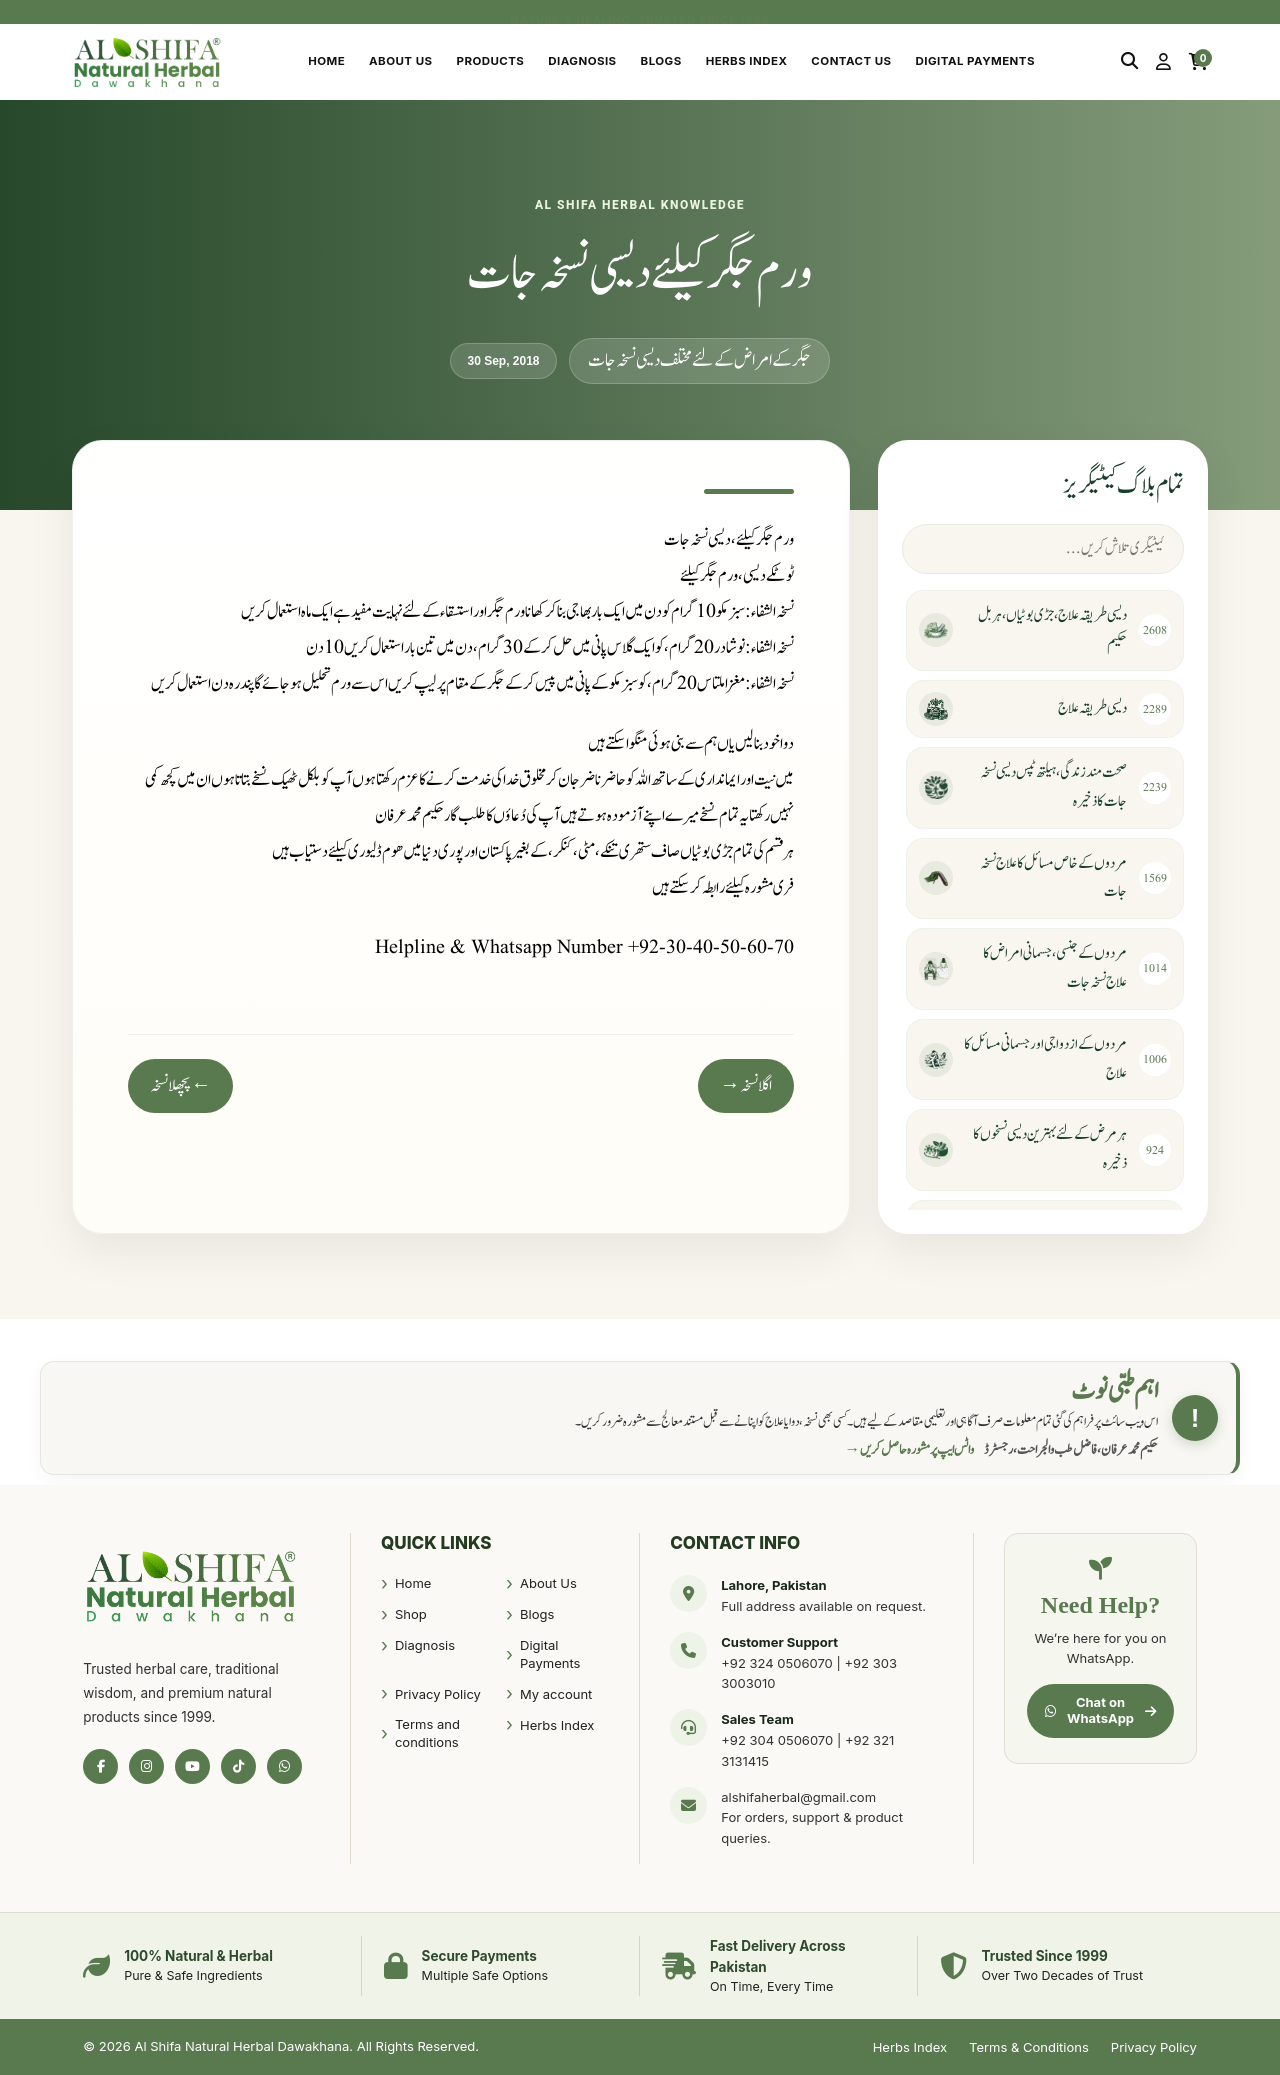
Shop (411, 1614)
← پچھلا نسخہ (180, 1086)
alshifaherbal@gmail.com (798, 1797)
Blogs (661, 61)
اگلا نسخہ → (746, 1086)
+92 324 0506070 (777, 1663)
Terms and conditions (427, 1733)
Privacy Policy (438, 1694)
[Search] (1129, 62)
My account (556, 1694)
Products (491, 61)
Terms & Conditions (1029, 2047)
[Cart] (1198, 62)
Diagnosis (582, 61)
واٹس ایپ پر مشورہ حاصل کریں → (910, 1450)
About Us (400, 61)
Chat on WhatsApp (1100, 1710)
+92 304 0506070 (777, 1740)
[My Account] (1163, 62)
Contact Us (851, 61)
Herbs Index (747, 61)
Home (326, 61)
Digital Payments (975, 61)
